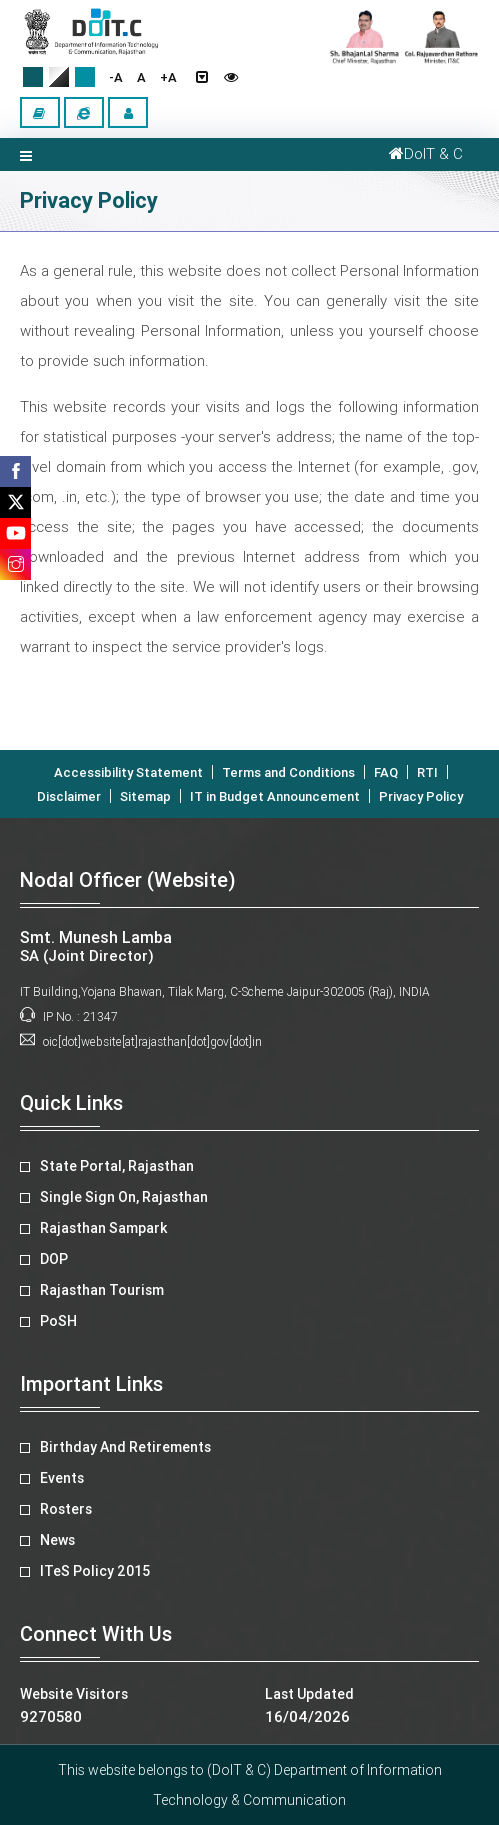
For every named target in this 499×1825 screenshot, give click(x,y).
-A (116, 77)
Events (62, 1478)
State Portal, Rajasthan (117, 1166)
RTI (427, 772)
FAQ (386, 772)
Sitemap (145, 796)
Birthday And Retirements (125, 1447)
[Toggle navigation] (26, 154)
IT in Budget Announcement (275, 796)
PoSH (58, 1321)
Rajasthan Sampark (103, 1228)
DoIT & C (422, 154)
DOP (54, 1259)
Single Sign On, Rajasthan (124, 1197)
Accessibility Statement (128, 772)
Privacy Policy (421, 796)
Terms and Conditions (288, 772)
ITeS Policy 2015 (95, 1571)
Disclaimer (69, 796)
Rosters (66, 1509)
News (57, 1540)
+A (168, 77)
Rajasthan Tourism (102, 1290)
